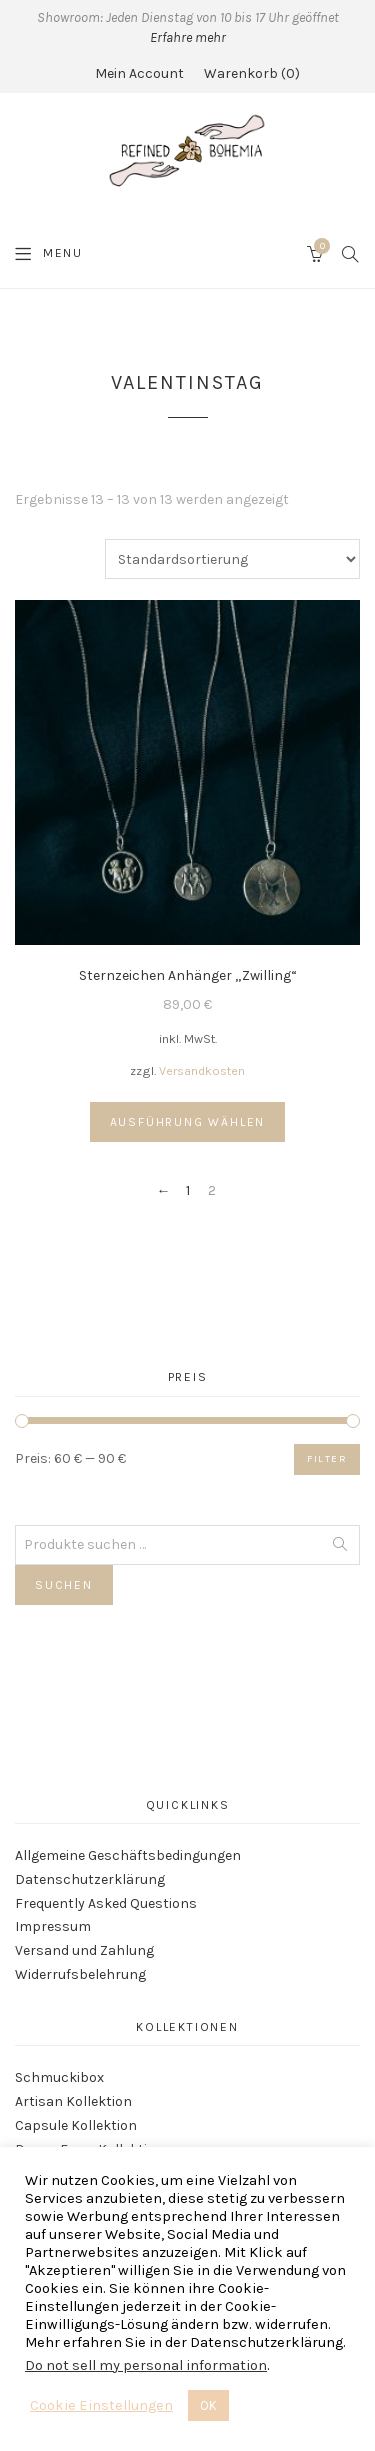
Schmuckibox (59, 2077)
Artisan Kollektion (73, 2101)
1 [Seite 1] (188, 1191)
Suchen (64, 1585)
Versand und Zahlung (84, 1950)
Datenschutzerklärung (90, 1879)
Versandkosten (202, 1070)
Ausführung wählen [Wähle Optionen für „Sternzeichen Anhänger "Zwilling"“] (188, 1122)
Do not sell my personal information (146, 2365)
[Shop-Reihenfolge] (232, 559)
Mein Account (139, 73)
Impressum (53, 1926)
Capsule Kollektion (76, 2125)
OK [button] (208, 2405)
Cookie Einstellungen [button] (101, 2405)
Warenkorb (252, 73)
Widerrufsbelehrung (80, 1974)
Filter (327, 1459)
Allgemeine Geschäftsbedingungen (128, 1855)
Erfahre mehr (188, 37)
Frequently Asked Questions (106, 1903)
